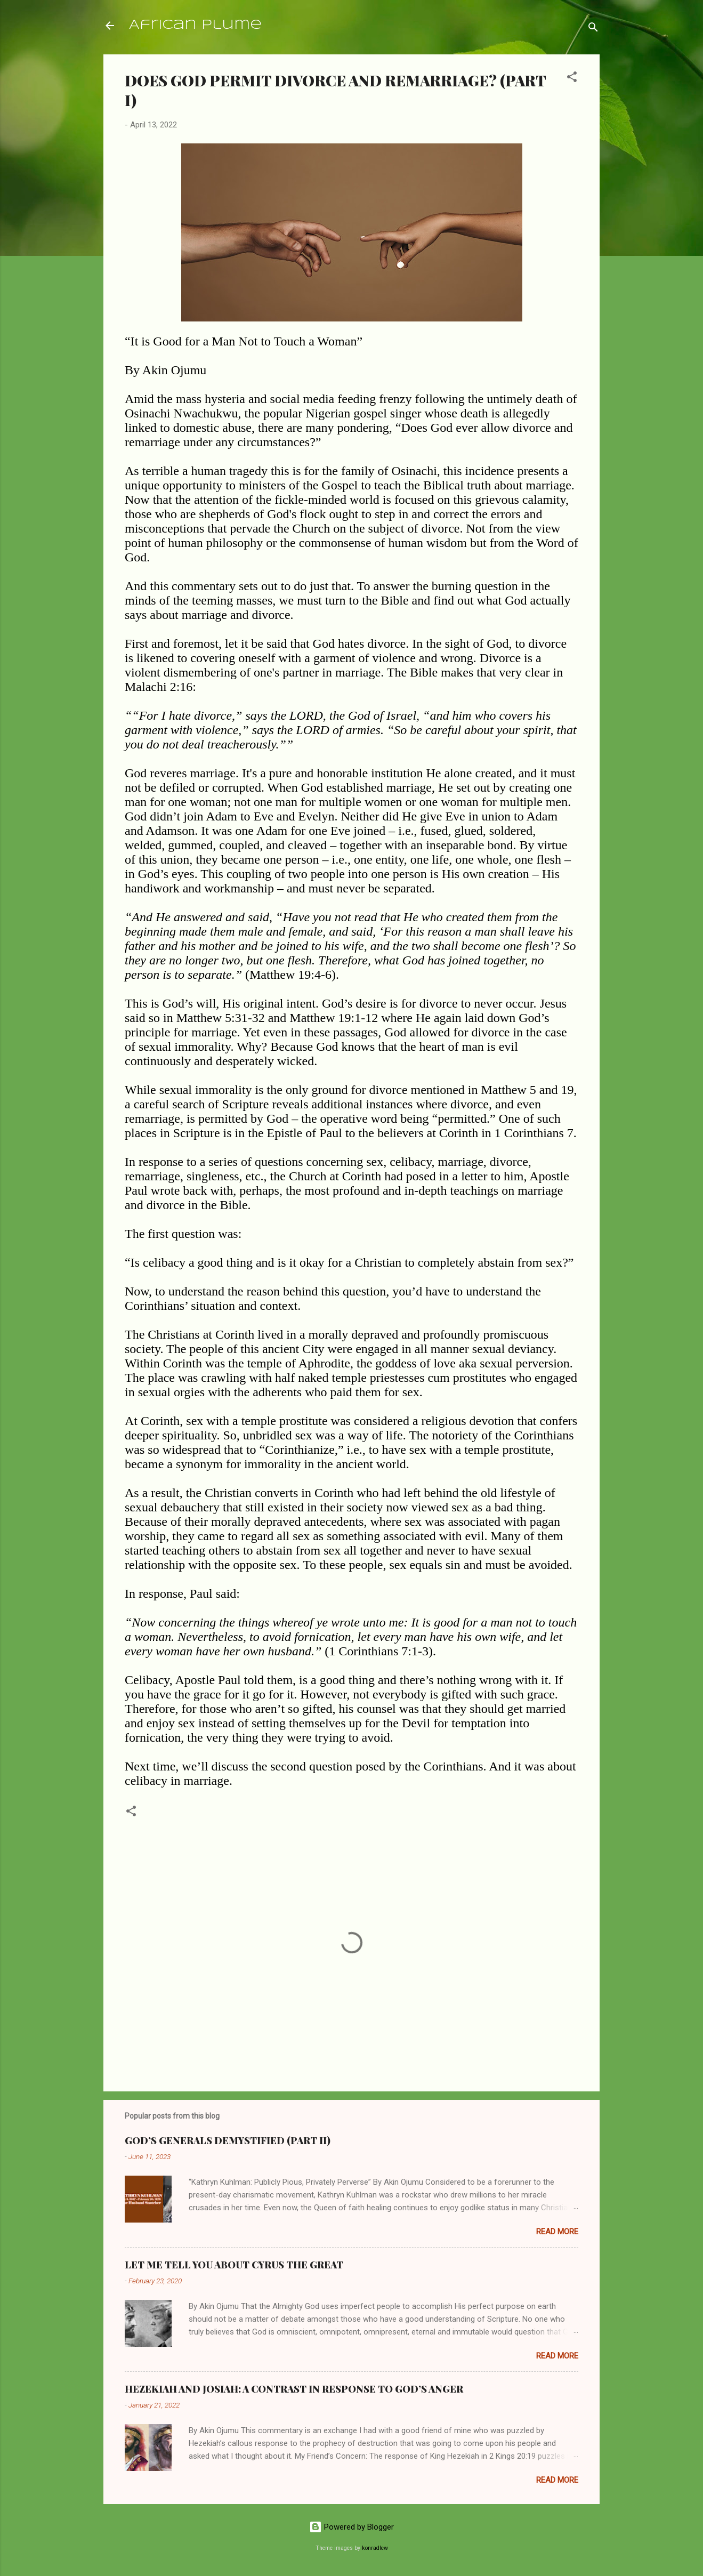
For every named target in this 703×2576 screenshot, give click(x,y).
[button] (571, 78)
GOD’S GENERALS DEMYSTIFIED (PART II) (227, 2140)
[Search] (593, 29)
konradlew (375, 2548)
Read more (557, 2231)
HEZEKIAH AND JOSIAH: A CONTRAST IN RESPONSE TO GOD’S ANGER (294, 2388)
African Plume (195, 25)
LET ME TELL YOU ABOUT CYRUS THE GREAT (234, 2264)
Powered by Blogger (351, 2527)
